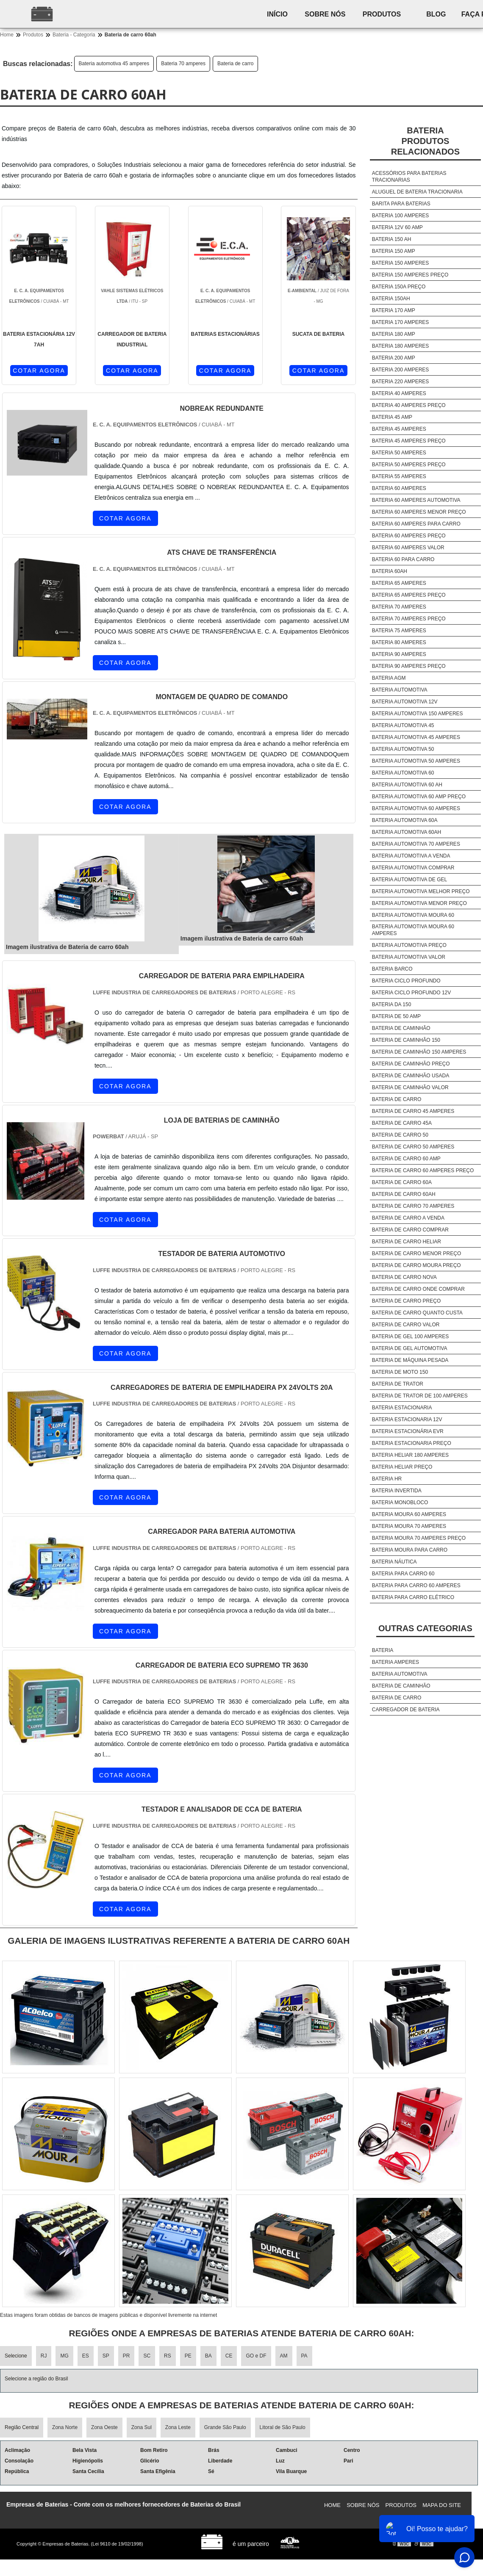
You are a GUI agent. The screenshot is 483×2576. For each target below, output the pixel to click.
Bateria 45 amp (392, 417)
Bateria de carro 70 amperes (413, 1206)
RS (167, 2356)
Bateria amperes (395, 1662)
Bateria (382, 1650)
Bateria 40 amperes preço (409, 405)
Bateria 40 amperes (399, 393)
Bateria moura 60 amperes (409, 1514)
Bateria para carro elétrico (413, 1597)
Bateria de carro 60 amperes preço (423, 1170)
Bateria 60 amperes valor (408, 548)
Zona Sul (141, 2427)
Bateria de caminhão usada (410, 1076)
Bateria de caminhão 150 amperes (419, 1052)
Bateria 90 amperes (399, 654)
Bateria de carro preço (406, 1301)
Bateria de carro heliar (406, 1242)
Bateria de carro (235, 63)
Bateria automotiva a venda (411, 856)
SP (106, 2356)
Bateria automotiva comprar (413, 868)
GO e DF (256, 2356)
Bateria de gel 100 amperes (410, 1336)
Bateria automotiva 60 (403, 773)
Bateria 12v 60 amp (397, 227)
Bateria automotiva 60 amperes (416, 808)
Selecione (16, 2356)
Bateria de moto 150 (400, 1372)
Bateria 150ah (391, 299)
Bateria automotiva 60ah (406, 832)
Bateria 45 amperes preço (409, 441)
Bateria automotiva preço (409, 945)
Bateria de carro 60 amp (406, 1159)
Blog (436, 14)
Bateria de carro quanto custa (417, 1313)
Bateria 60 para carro (403, 559)
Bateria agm (389, 678)
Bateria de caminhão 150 (406, 1040)
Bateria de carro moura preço (416, 1265)
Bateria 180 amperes (400, 346)
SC (146, 2356)
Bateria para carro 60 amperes (416, 1585)
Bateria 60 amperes (399, 488)
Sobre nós (325, 14)
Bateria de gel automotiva (409, 1348)
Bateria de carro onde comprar (418, 1289)
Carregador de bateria (406, 1710)
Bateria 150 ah (391, 239)
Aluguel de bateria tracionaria (417, 192)
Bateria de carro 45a (402, 1123)
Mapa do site (441, 2505)
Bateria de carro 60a (402, 1182)
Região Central (22, 2427)
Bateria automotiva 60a (405, 820)
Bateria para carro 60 (403, 1574)
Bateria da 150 (391, 1004)
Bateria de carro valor (406, 1325)
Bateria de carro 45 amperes (413, 1111)
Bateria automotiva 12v (405, 702)
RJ (44, 2356)
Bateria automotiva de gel (409, 880)
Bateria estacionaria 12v (407, 1419)
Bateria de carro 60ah (404, 1194)
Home (332, 2505)
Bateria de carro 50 (400, 1135)
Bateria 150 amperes (400, 263)
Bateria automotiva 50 (403, 749)
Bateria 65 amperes (399, 583)
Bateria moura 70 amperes (409, 1526)
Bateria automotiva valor (408, 957)
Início (277, 14)
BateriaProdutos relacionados (425, 141)
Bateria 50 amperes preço (409, 465)
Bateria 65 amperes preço (409, 595)
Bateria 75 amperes (399, 631)
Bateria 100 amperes (400, 216)
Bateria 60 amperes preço (409, 536)
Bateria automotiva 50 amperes (416, 761)
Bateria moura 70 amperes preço (419, 1538)
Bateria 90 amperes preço (409, 666)
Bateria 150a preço (399, 287)
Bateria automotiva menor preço (419, 903)
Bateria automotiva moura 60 (413, 915)
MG (64, 2356)
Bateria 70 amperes (183, 63)
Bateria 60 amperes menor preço (419, 512)
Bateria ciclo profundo (406, 981)
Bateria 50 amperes (399, 453)
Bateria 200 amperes (400, 370)
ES (85, 2356)
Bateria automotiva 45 (403, 725)
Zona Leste (178, 2427)
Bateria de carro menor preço (416, 1253)
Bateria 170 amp (393, 310)
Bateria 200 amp (393, 358)
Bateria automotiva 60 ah (407, 785)
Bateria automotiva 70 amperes (416, 844)
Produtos (382, 14)
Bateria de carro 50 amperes (413, 1147)
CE (229, 2356)
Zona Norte (65, 2427)
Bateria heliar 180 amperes (410, 1455)
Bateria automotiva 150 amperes (417, 714)
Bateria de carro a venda (408, 1218)
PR (126, 2356)
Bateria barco (392, 969)
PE (188, 2356)
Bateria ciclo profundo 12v (411, 993)
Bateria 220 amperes (400, 382)
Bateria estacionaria (402, 1408)
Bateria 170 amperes (400, 322)
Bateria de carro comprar (410, 1230)
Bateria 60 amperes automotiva (416, 500)
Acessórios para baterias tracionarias (409, 176)
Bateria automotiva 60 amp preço (419, 797)
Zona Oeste (104, 2427)
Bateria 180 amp (393, 334)
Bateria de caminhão (401, 1028)
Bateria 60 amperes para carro (416, 524)
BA (208, 2356)
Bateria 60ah (389, 571)
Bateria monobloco (400, 1502)
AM (284, 2356)
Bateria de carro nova (404, 1277)
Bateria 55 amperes (399, 476)
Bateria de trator (397, 1384)
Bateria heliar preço (402, 1467)
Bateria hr (387, 1479)
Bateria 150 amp (393, 251)
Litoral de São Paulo (282, 2427)
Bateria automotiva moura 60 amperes (413, 930)
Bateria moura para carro (409, 1550)
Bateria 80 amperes (399, 642)
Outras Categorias (425, 1628)
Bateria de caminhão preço (411, 1064)
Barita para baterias (401, 204)
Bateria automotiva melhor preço (421, 891)
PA (304, 2356)
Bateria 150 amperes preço (410, 275)
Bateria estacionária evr (408, 1431)
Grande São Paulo (225, 2427)
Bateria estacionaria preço (411, 1443)
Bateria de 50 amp (396, 1016)
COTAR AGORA (39, 370)
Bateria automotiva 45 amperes (114, 63)
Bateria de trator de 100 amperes (420, 1396)
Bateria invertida (397, 1491)
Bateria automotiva (399, 690)
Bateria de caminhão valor (410, 1087)
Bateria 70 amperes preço (409, 619)
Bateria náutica (394, 1562)
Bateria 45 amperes (399, 429)
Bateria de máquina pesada (410, 1360)
